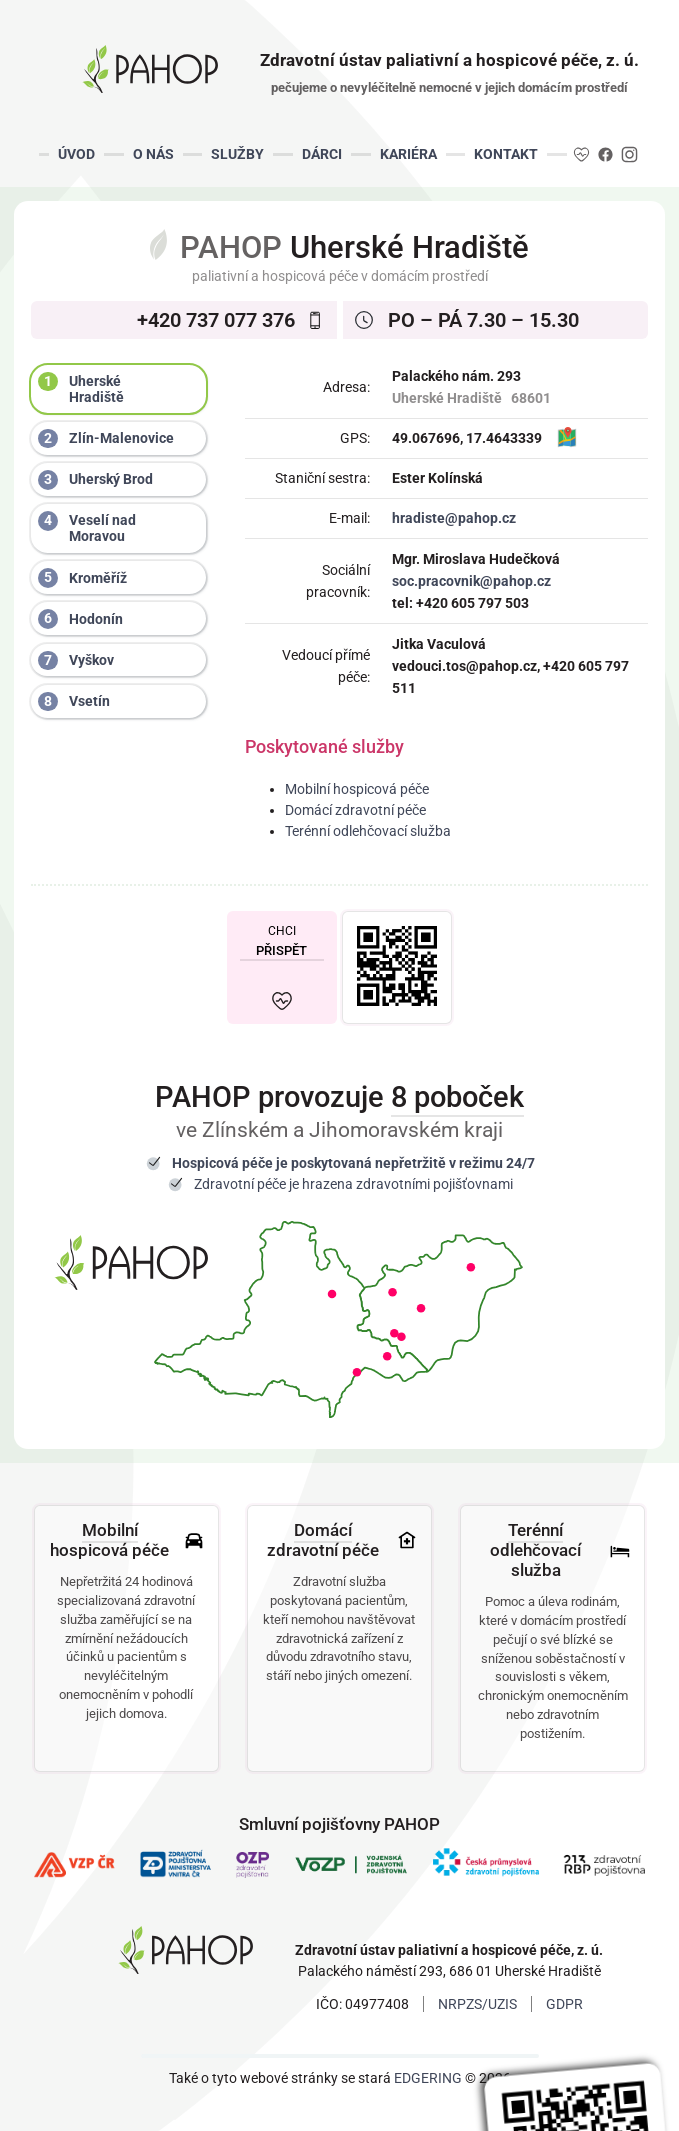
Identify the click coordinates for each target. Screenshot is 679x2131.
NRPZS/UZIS (477, 2004)
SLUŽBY (237, 154)
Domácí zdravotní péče (355, 810)
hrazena (327, 1184)
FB (605, 154)
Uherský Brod (95, 480)
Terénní (535, 1530)
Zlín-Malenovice (106, 439)
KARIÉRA (408, 154)
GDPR (564, 2004)
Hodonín (80, 619)
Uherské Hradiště (81, 388)
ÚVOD (76, 154)
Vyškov (76, 661)
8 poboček (457, 1097)
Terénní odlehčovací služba (368, 831)
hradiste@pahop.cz (454, 518)
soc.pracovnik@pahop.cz (471, 581)
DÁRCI (322, 154)
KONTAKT (506, 154)
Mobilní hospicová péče (357, 789)
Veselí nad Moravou (87, 527)
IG (628, 154)
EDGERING (428, 2078)
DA (582, 154)
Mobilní (110, 1530)
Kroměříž (82, 578)
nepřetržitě (410, 1163)
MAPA (567, 438)
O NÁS (153, 154)
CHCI (282, 941)
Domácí (323, 1530)
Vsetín (74, 702)
